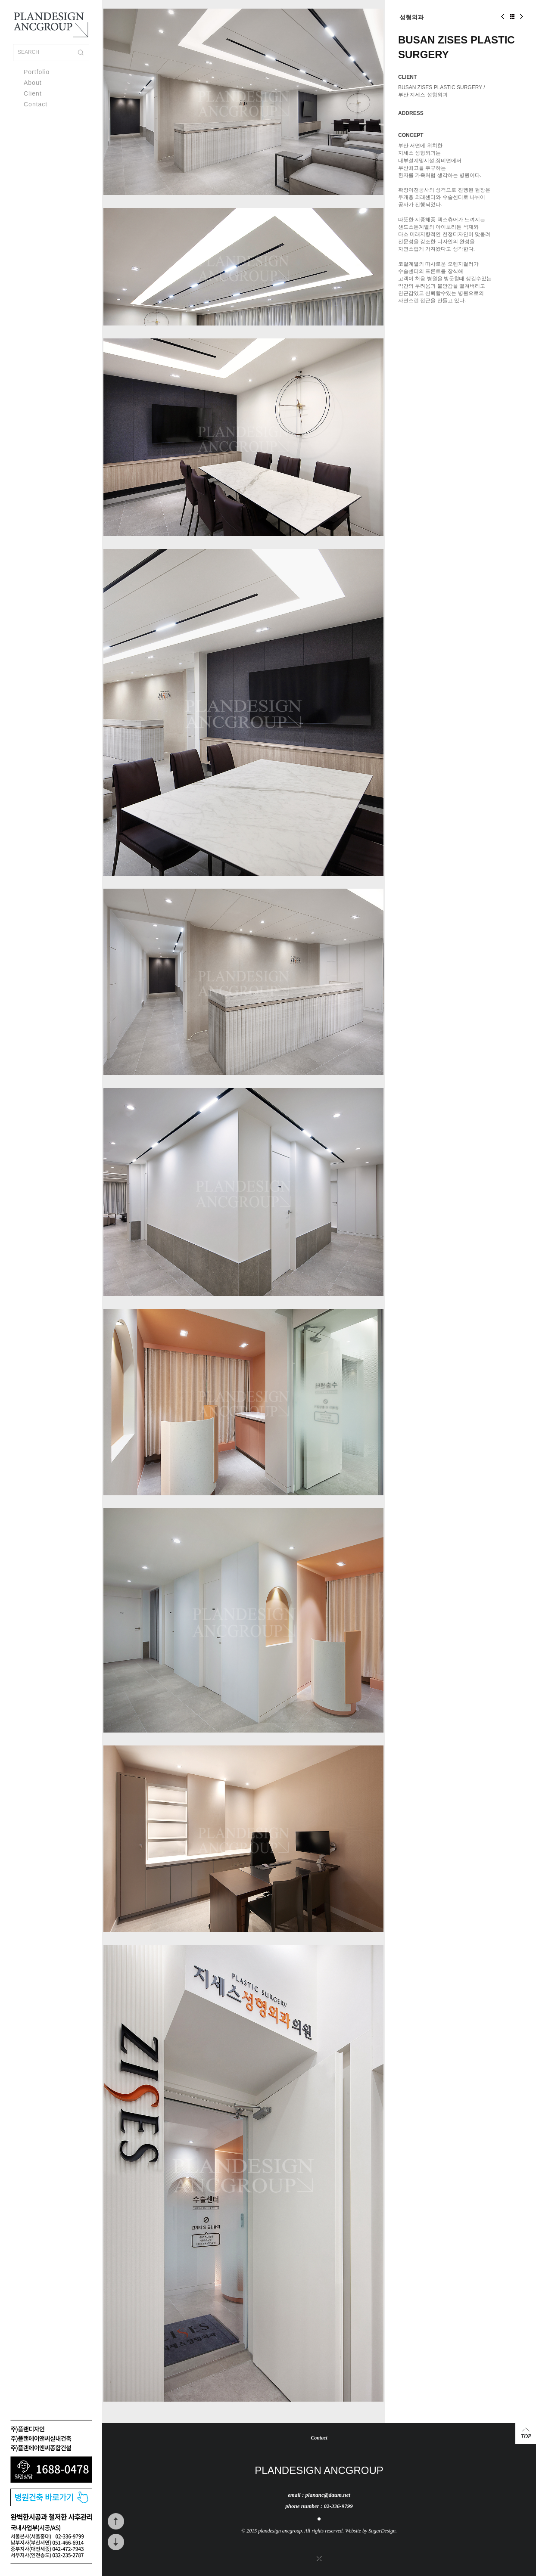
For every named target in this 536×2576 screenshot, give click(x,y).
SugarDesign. (382, 2531)
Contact (35, 104)
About (33, 82)
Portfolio (37, 71)
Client (33, 93)
